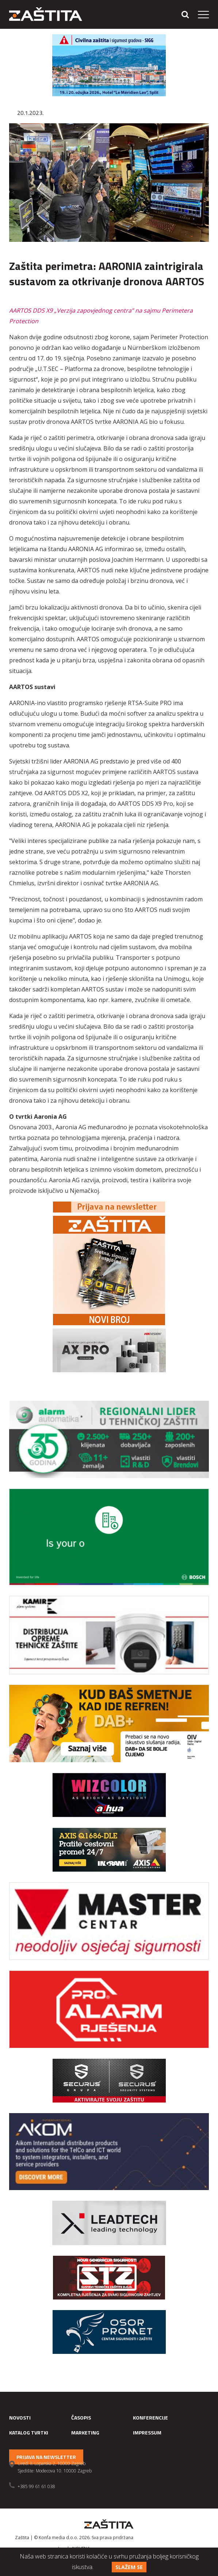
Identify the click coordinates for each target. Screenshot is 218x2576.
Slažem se (129, 2567)
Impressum (147, 2432)
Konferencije (150, 2417)
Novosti (20, 2417)
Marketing (85, 2432)
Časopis (81, 2417)
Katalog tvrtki (28, 2432)
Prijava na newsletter (46, 2457)
